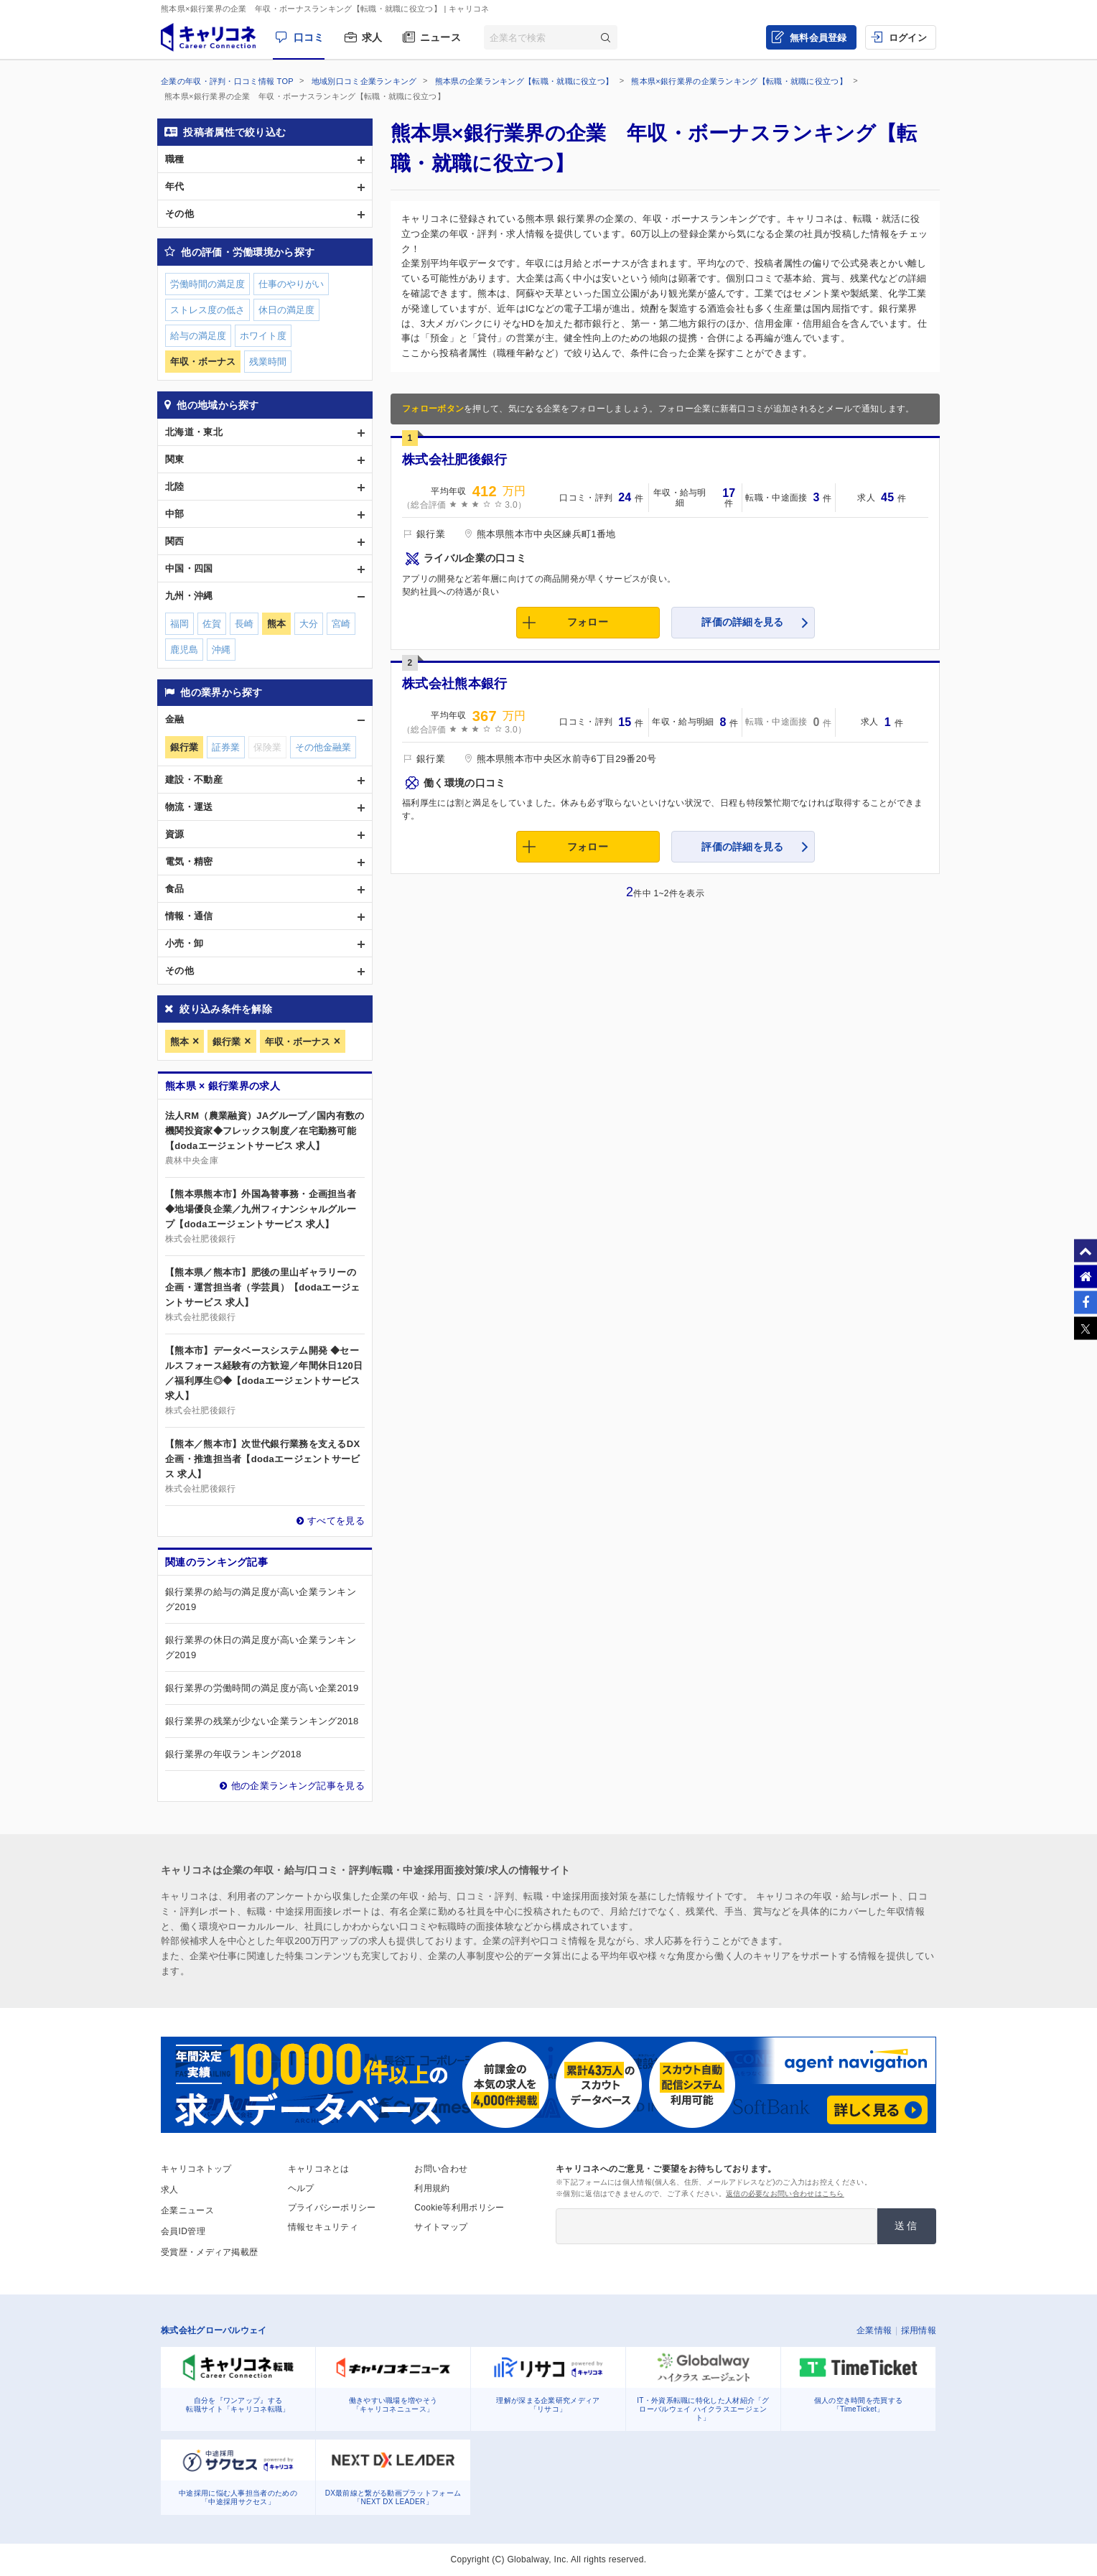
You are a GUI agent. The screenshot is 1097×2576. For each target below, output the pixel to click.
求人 (372, 37)
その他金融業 (323, 747)
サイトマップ (440, 2227)
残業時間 (267, 361)
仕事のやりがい (291, 284)
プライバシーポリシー (332, 2208)
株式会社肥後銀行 (454, 459)
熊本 (179, 1041)
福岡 (179, 623)
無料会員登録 (818, 37)
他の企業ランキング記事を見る (298, 1785)
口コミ (309, 37)
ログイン (908, 37)
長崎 (244, 623)
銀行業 (227, 1041)
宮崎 (341, 623)
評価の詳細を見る (742, 622)
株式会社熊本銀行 (454, 683)
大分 (308, 623)
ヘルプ (301, 2188)
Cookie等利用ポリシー (459, 2208)
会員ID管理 (183, 2231)
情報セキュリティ (323, 2227)
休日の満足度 (286, 309)
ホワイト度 (263, 335)
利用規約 (431, 2188)
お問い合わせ (440, 2169)
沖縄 (221, 649)
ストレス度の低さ (207, 309)
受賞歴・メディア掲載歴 (209, 2252)
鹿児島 (184, 649)
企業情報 (874, 2330)
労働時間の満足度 (207, 284)
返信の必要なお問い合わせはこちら (785, 2194)
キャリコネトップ (196, 2169)
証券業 (226, 747)
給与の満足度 (198, 335)
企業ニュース (187, 2210)
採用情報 (918, 2330)
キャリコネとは (319, 2169)
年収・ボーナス (297, 1041)
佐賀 (211, 623)
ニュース (440, 37)
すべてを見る (336, 1520)
